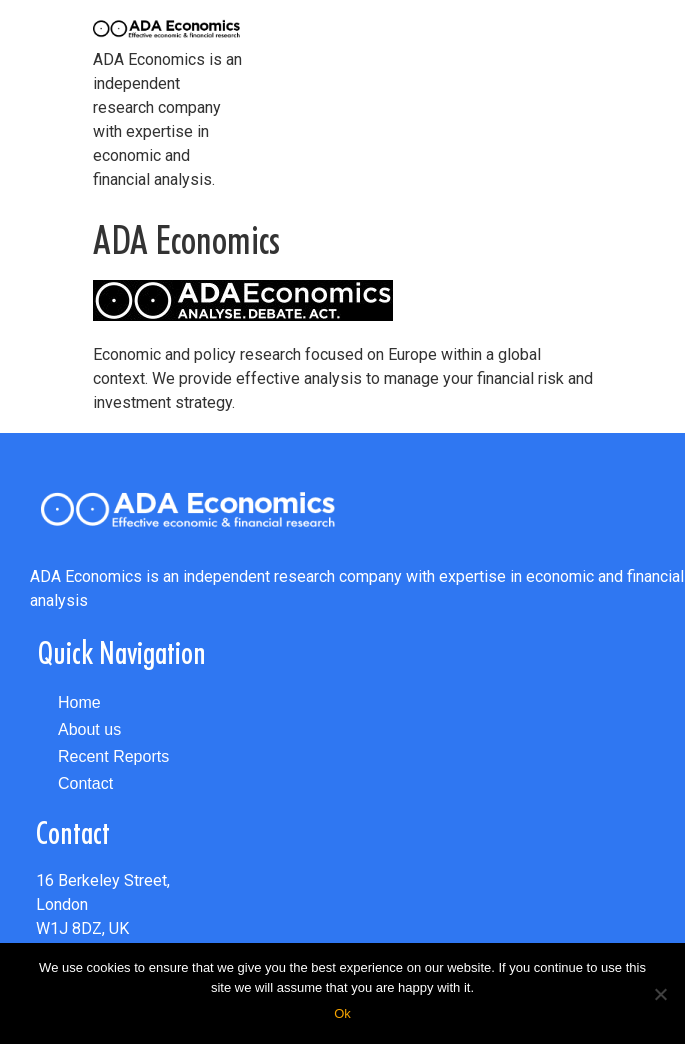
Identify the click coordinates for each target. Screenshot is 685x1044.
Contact (85, 783)
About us (89, 729)
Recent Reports (113, 756)
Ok (342, 1013)
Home (79, 702)
